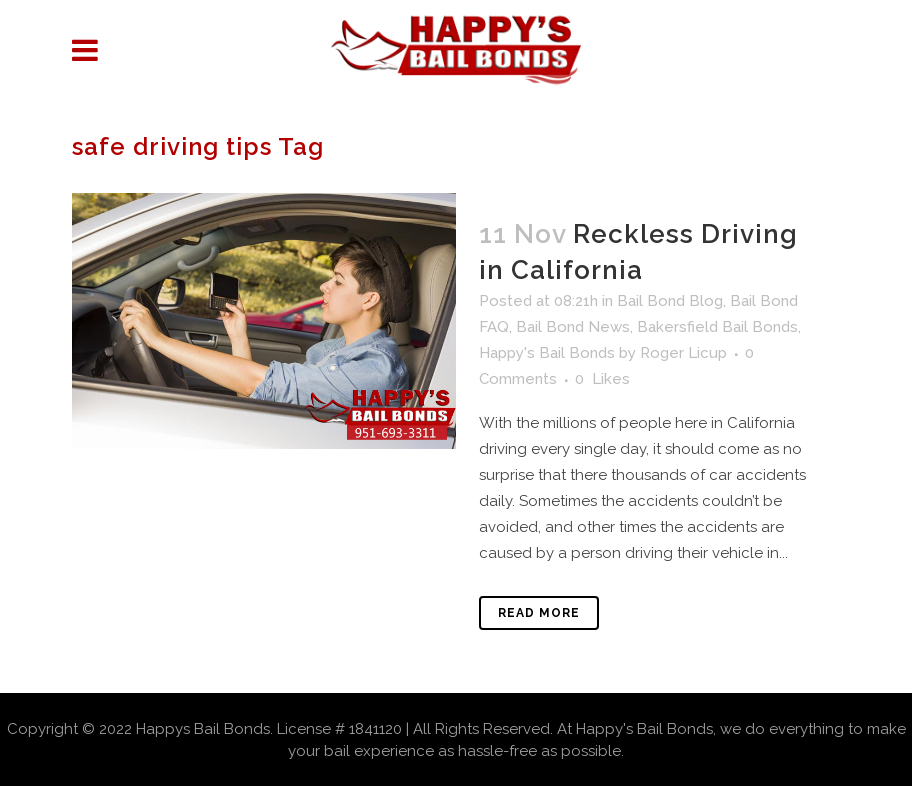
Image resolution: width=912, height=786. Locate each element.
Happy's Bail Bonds (547, 353)
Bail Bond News (573, 327)
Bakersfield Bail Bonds (717, 327)
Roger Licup (683, 353)
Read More (539, 613)
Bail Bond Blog (670, 301)
